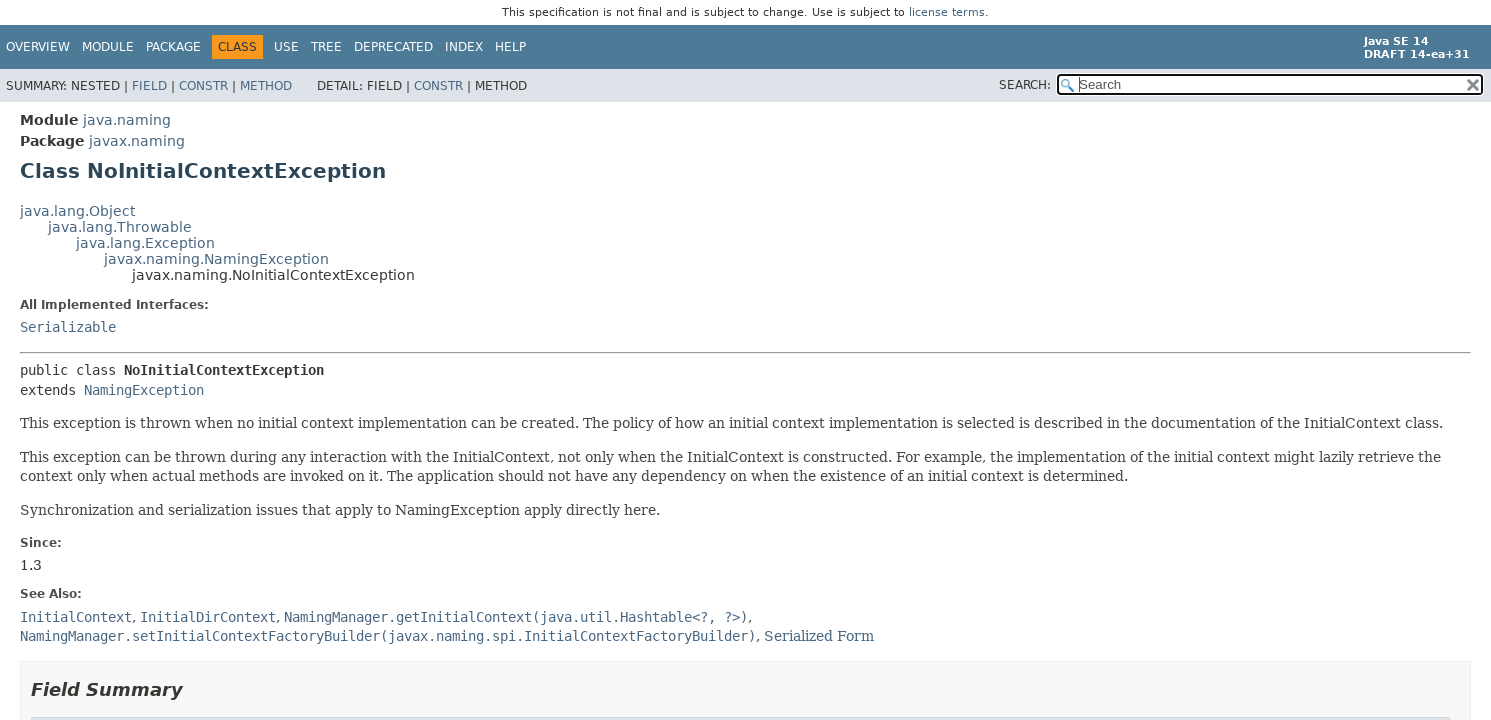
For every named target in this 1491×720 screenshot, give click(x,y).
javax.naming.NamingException (216, 259)
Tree (326, 47)
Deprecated (393, 47)
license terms (947, 12)
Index (464, 47)
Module (108, 47)
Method (266, 86)
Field (149, 86)
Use (286, 47)
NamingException (144, 390)
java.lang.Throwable (120, 227)
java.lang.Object (77, 211)
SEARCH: (1025, 85)
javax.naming (137, 141)
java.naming (127, 120)
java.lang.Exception (145, 243)
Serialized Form (819, 636)
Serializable (68, 327)
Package (173, 47)
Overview (38, 47)
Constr (203, 86)
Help (510, 47)
